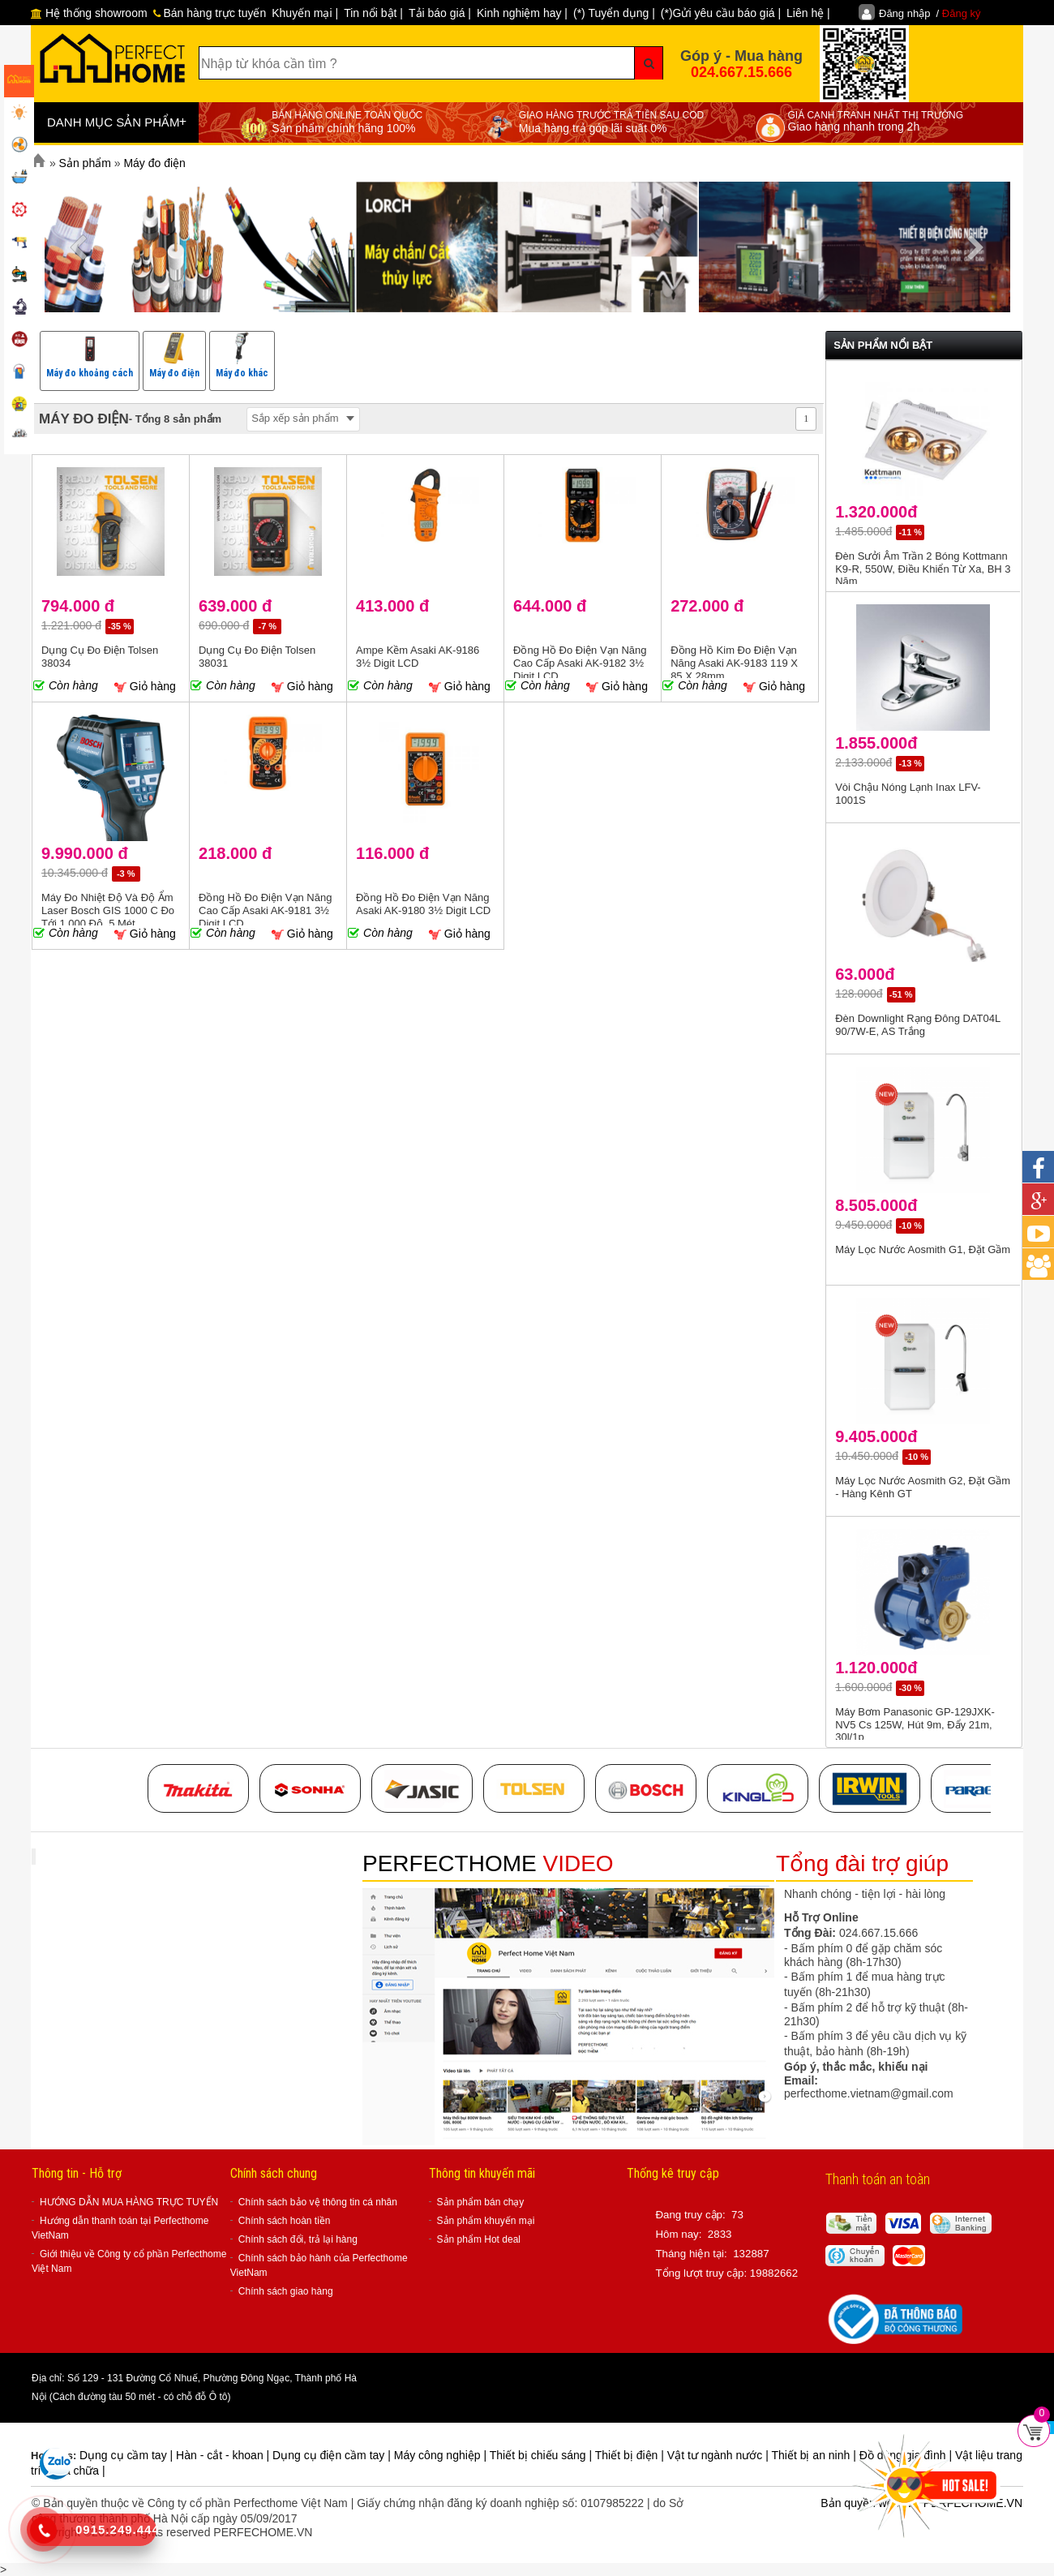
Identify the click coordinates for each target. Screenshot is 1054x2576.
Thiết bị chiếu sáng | (542, 2455)
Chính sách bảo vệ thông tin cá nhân (317, 2202)
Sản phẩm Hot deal (479, 2239)
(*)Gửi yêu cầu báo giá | (721, 12)
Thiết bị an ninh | (815, 2455)
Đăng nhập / (930, 13)
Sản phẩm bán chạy (481, 2202)
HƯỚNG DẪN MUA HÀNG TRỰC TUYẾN (129, 2202)
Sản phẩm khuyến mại (486, 2220)
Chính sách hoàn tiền (284, 2220)
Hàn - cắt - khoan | (224, 2455)
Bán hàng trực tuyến (210, 12)
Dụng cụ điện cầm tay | (333, 2455)
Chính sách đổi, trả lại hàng (298, 2239)
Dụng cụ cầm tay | (127, 2455)
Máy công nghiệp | (442, 2455)
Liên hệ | (808, 12)
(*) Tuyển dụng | (614, 12)
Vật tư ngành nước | (719, 2455)
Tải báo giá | (440, 12)
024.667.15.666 (741, 72)
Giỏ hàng (145, 686)
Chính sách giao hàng (285, 2291)
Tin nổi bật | (373, 12)
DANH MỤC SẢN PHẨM (116, 121)
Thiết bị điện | (631, 2455)
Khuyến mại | (305, 12)
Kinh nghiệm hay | (522, 12)
